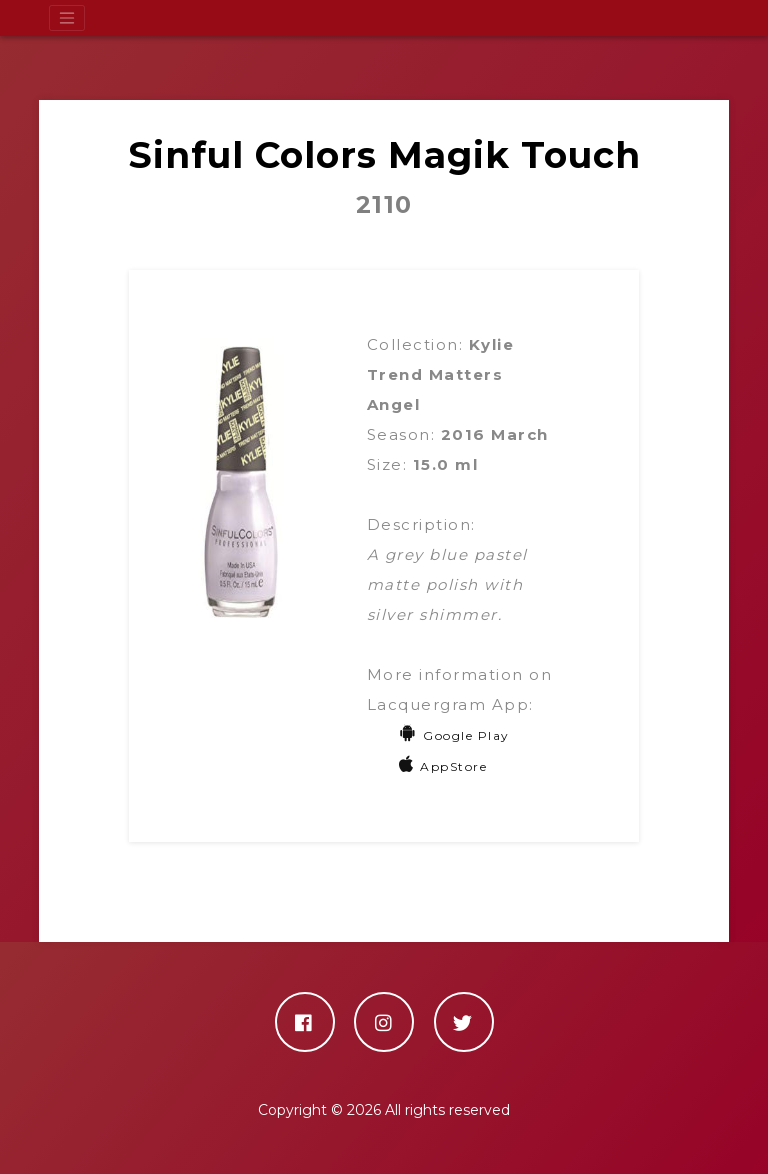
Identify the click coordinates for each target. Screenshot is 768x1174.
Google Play (454, 735)
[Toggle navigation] (67, 18)
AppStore (443, 766)
